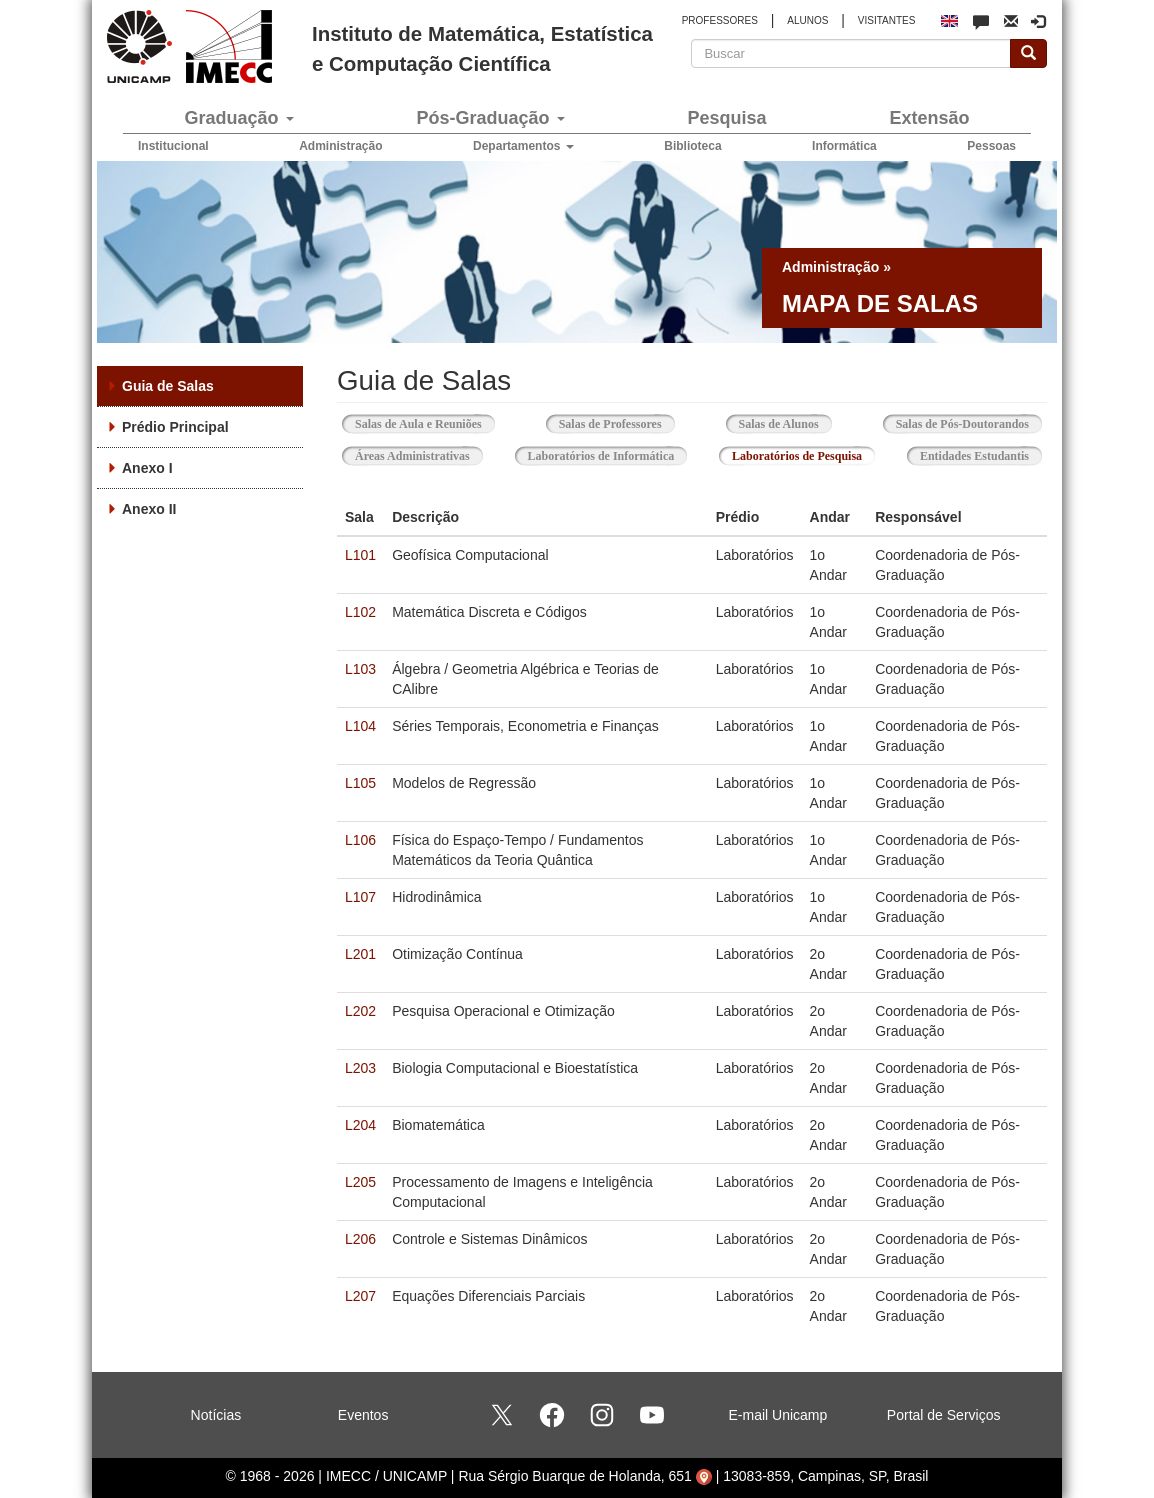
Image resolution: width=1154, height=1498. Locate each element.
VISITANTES (887, 20)
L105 (360, 783)
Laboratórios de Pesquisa (803, 454)
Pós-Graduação (490, 118)
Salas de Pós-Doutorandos (962, 424)
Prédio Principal (175, 427)
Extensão (929, 118)
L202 (360, 1011)
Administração (340, 146)
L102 (360, 612)
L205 (360, 1182)
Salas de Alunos (779, 424)
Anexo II (149, 509)
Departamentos (523, 146)
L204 (360, 1125)
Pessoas (991, 146)
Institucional (173, 146)
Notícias (216, 1415)
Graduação (238, 118)
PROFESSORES (720, 20)
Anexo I (147, 468)
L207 (360, 1296)
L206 (360, 1239)
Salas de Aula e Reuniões (418, 424)
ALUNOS (807, 20)
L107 (360, 897)
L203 (360, 1068)
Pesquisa (726, 118)
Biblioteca (692, 146)
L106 (360, 840)
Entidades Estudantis (974, 456)
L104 (360, 726)
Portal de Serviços (944, 1415)
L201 (360, 954)
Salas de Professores (610, 424)
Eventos (363, 1415)
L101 (360, 555)
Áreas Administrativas (412, 456)
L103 (360, 669)
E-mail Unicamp (778, 1415)
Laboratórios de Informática (601, 456)
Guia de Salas (168, 386)
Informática (844, 146)
